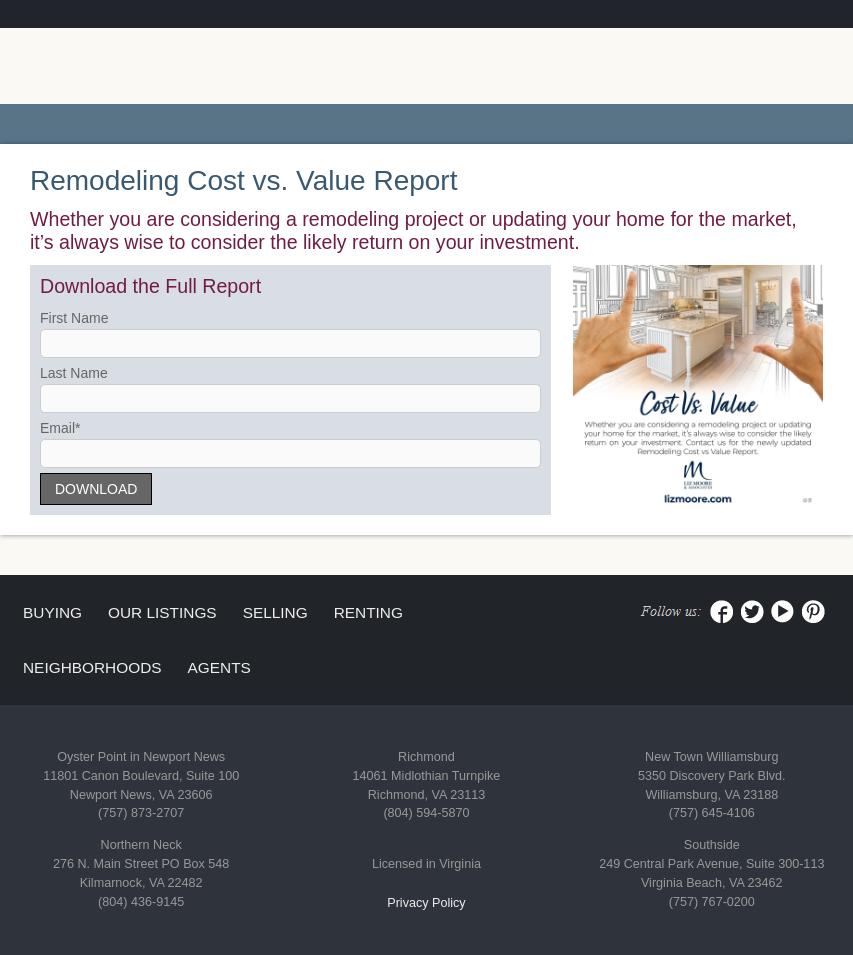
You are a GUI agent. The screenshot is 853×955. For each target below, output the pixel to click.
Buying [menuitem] (52, 612)
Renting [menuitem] (368, 612)
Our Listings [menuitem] (162, 612)
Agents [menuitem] (219, 667)
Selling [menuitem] (275, 612)
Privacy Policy (426, 903)
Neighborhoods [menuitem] (92, 667)
